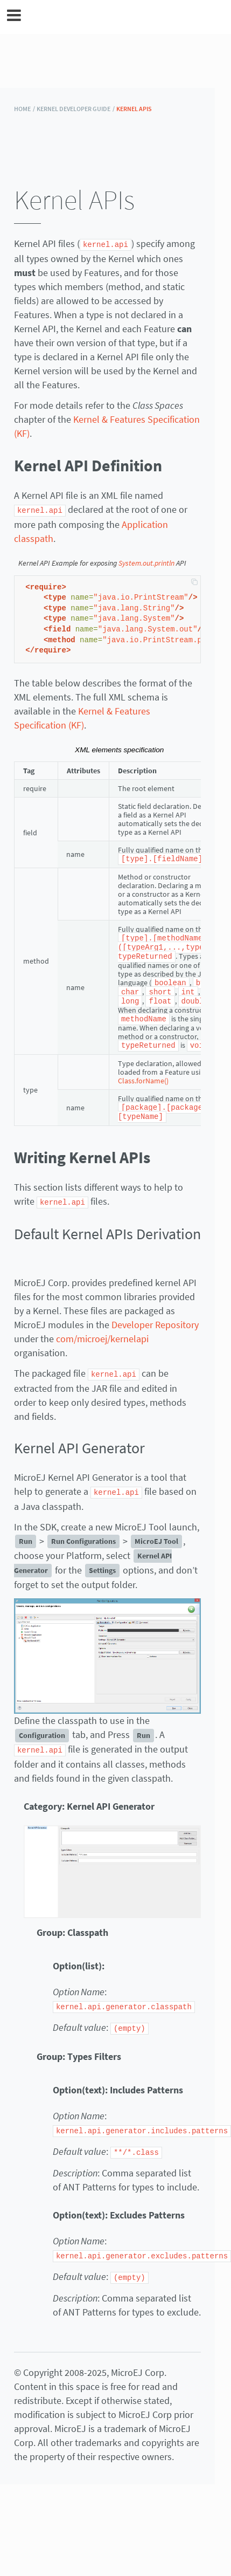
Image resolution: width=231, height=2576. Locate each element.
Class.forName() (143, 1075)
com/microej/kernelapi (102, 1331)
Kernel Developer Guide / (76, 109)
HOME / (24, 109)
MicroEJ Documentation (122, 16)
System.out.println (146, 562)
